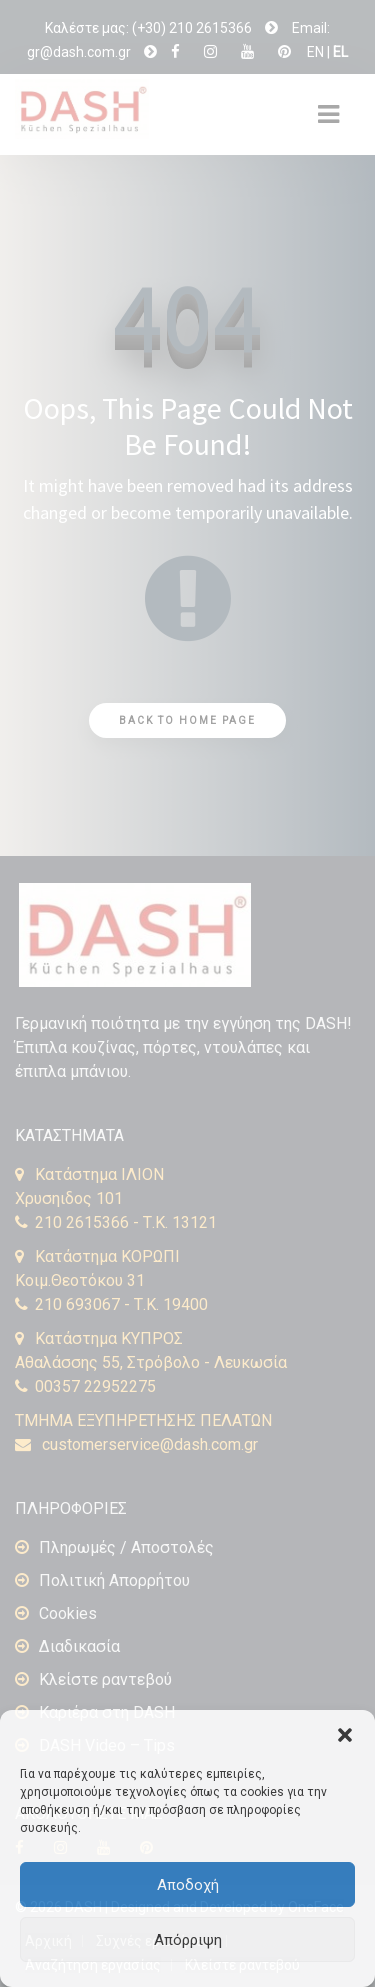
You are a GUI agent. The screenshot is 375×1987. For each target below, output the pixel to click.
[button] (345, 1735)
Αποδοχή (188, 1885)
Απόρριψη (188, 1940)
